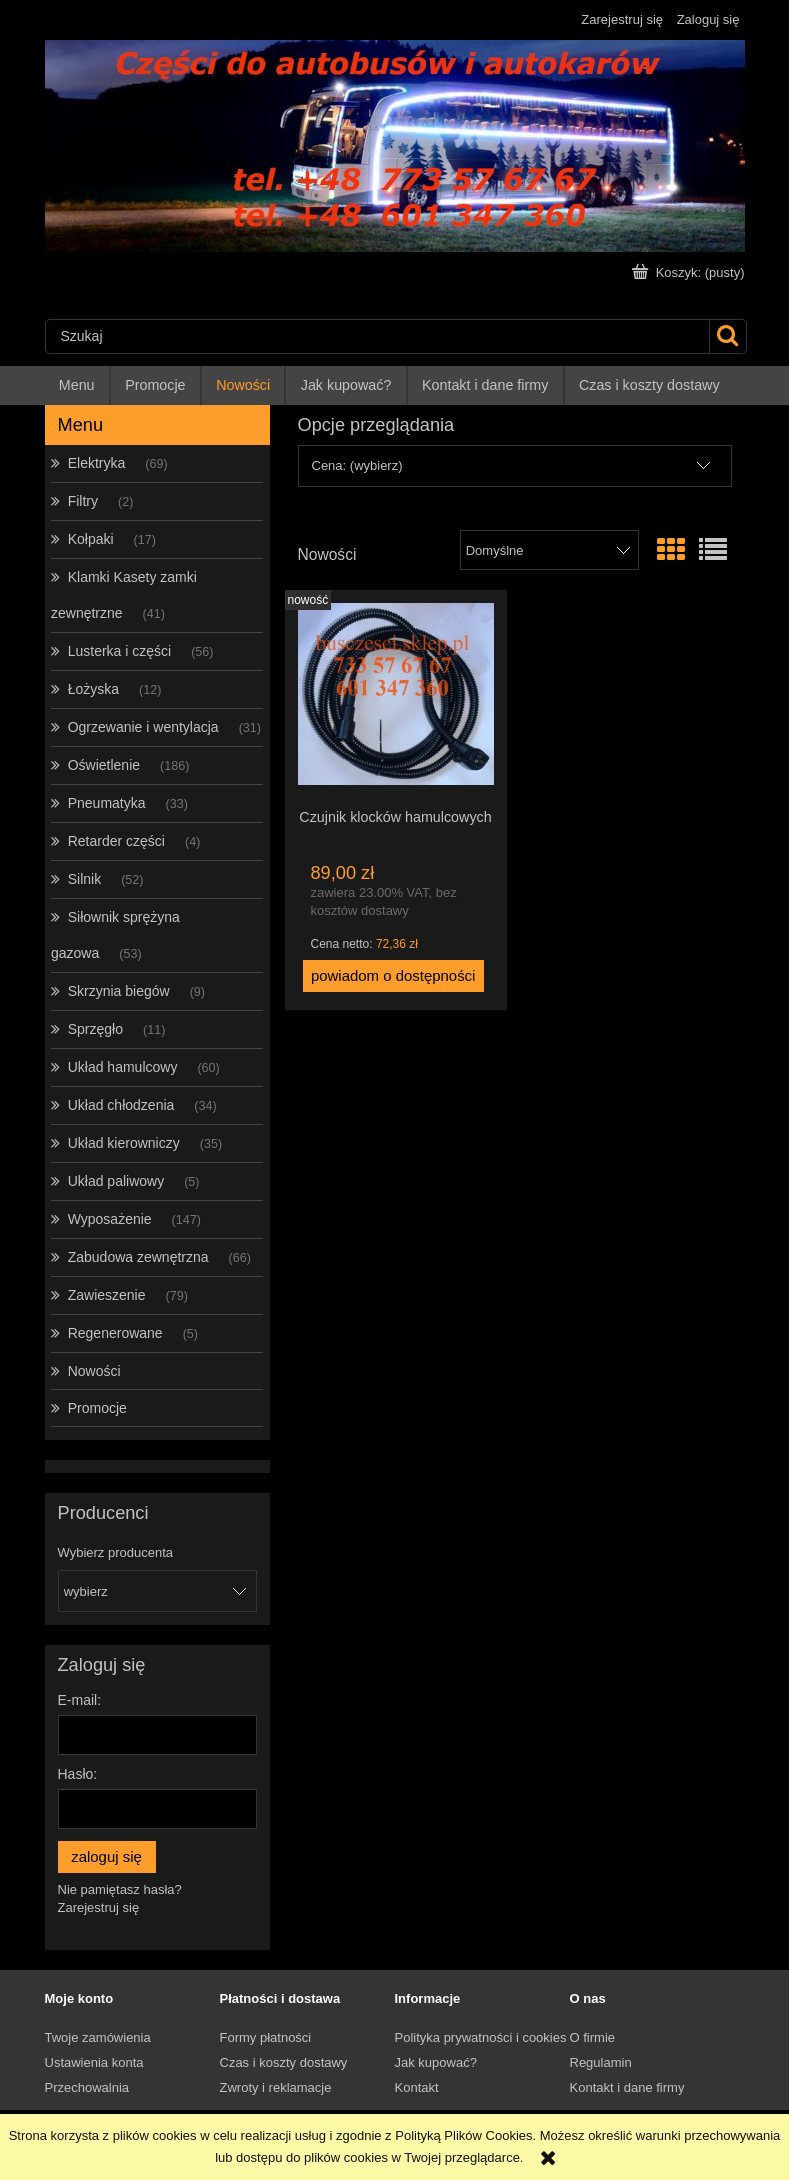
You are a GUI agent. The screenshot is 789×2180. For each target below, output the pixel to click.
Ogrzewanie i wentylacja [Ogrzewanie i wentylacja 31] (143, 727)
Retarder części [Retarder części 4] (116, 841)
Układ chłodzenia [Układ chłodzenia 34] (121, 1105)
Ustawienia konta (94, 2062)
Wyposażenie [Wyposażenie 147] (110, 1219)
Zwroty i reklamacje (276, 2087)
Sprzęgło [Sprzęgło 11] (95, 1029)
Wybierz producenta (116, 1553)
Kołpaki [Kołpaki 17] (91, 539)
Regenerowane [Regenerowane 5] (115, 1333)
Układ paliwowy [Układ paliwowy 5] (116, 1181)
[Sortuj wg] (549, 550)
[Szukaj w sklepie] (377, 336)
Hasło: (78, 1774)
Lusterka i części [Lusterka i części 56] (119, 651)
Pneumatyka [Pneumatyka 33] (107, 803)
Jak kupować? (436, 2062)
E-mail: (80, 1700)
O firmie (593, 2037)
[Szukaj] (727, 336)
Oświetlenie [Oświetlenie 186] (104, 765)
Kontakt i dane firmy (627, 2087)
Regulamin (601, 2062)
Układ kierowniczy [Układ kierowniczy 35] (124, 1143)
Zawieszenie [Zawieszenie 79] (107, 1295)
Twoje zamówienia (98, 2037)
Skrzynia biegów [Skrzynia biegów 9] (119, 991)
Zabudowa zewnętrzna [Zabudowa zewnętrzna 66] (138, 1257)
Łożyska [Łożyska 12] (93, 689)
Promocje (97, 1408)
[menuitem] (78, 385)
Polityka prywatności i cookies (481, 2037)
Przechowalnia (87, 2087)
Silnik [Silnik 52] (84, 879)
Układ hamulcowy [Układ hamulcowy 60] (123, 1067)
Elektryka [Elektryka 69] (97, 463)
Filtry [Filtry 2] (83, 501)
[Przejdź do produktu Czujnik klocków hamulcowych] (396, 698)
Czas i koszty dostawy (284, 2062)
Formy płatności (266, 2037)
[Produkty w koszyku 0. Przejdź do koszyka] (690, 272)
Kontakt (417, 2087)
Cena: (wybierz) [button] (357, 465)
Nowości (94, 1371)
